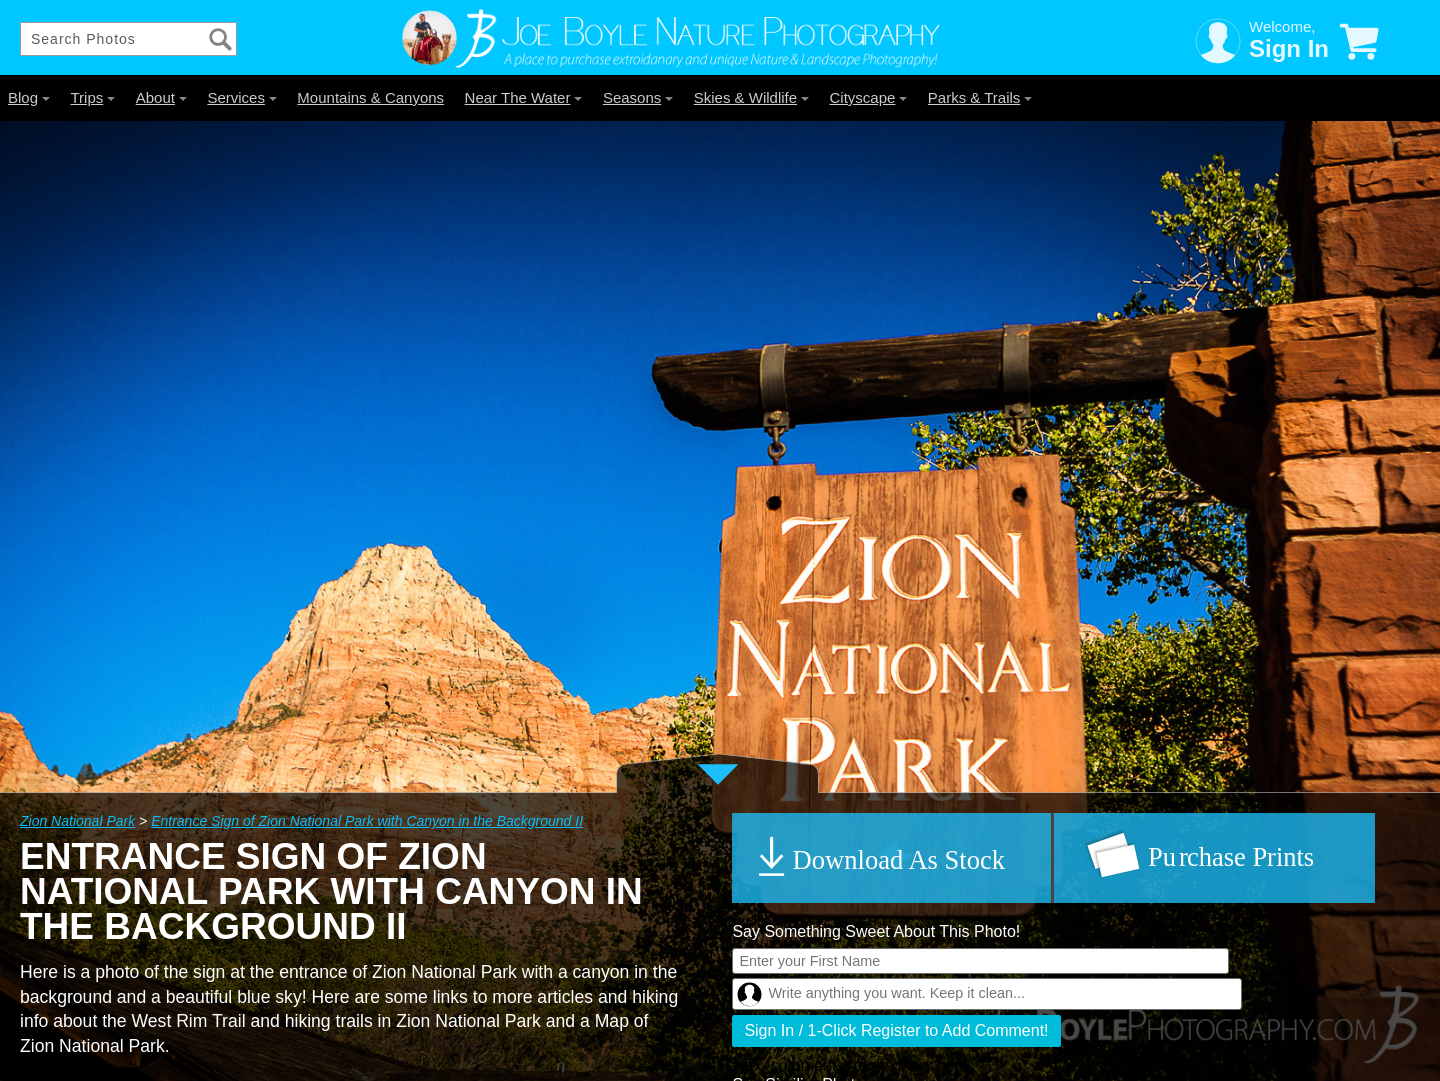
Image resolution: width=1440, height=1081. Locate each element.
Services (242, 97)
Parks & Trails (980, 97)
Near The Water (524, 97)
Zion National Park (77, 821)
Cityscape (869, 97)
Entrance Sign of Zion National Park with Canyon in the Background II (367, 821)
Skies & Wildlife (751, 97)
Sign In (1289, 48)
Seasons (638, 97)
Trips (92, 97)
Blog (29, 97)
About (161, 97)
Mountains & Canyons (370, 97)
